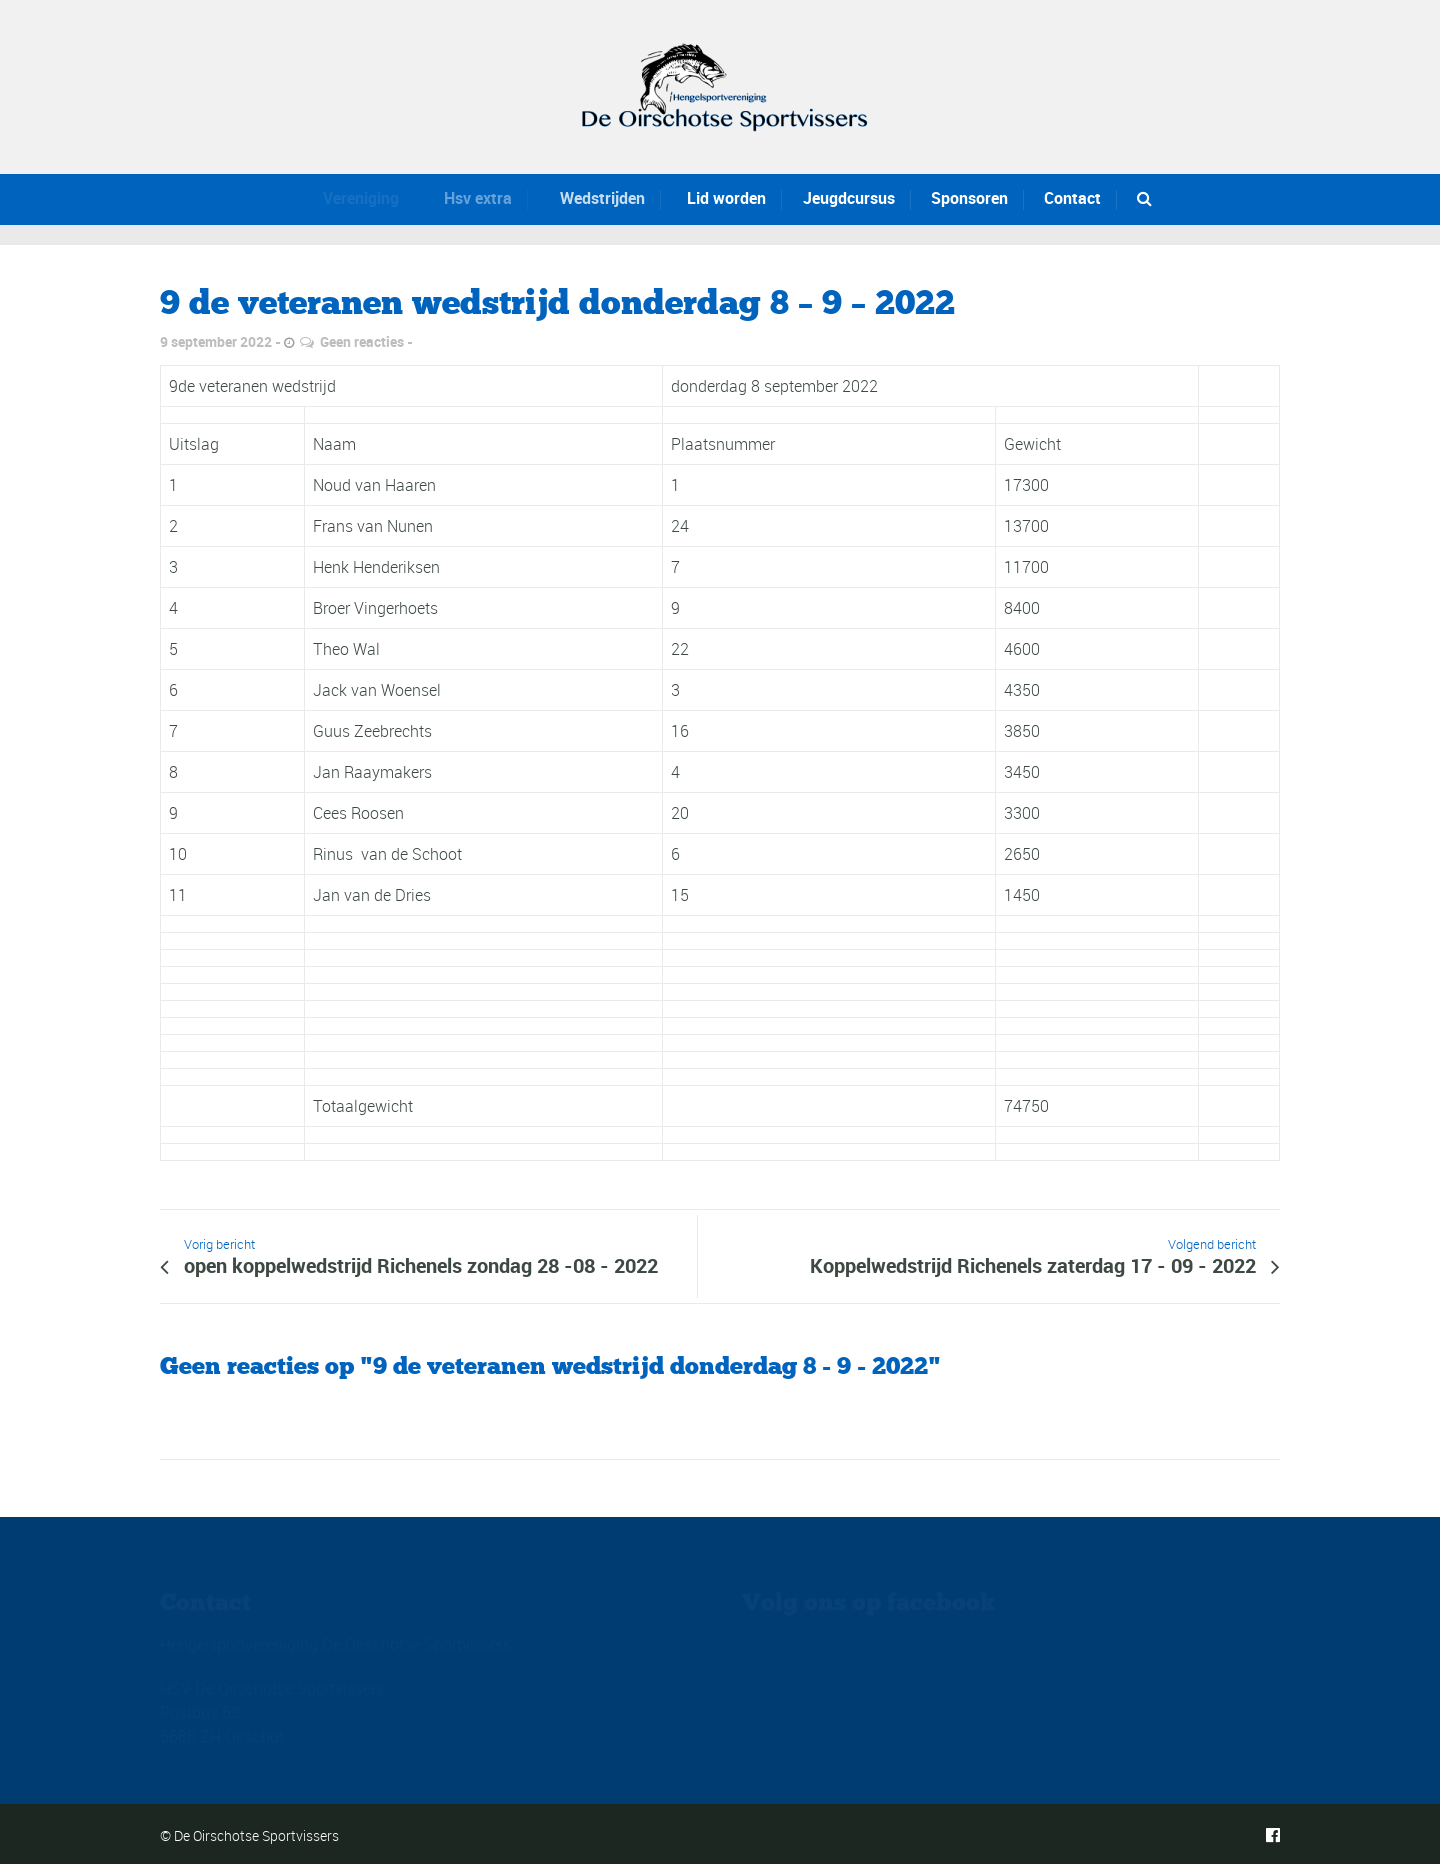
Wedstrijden (584, 198)
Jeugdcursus (845, 198)
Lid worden (713, 198)
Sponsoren (969, 198)
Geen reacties (362, 341)
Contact (1072, 198)
